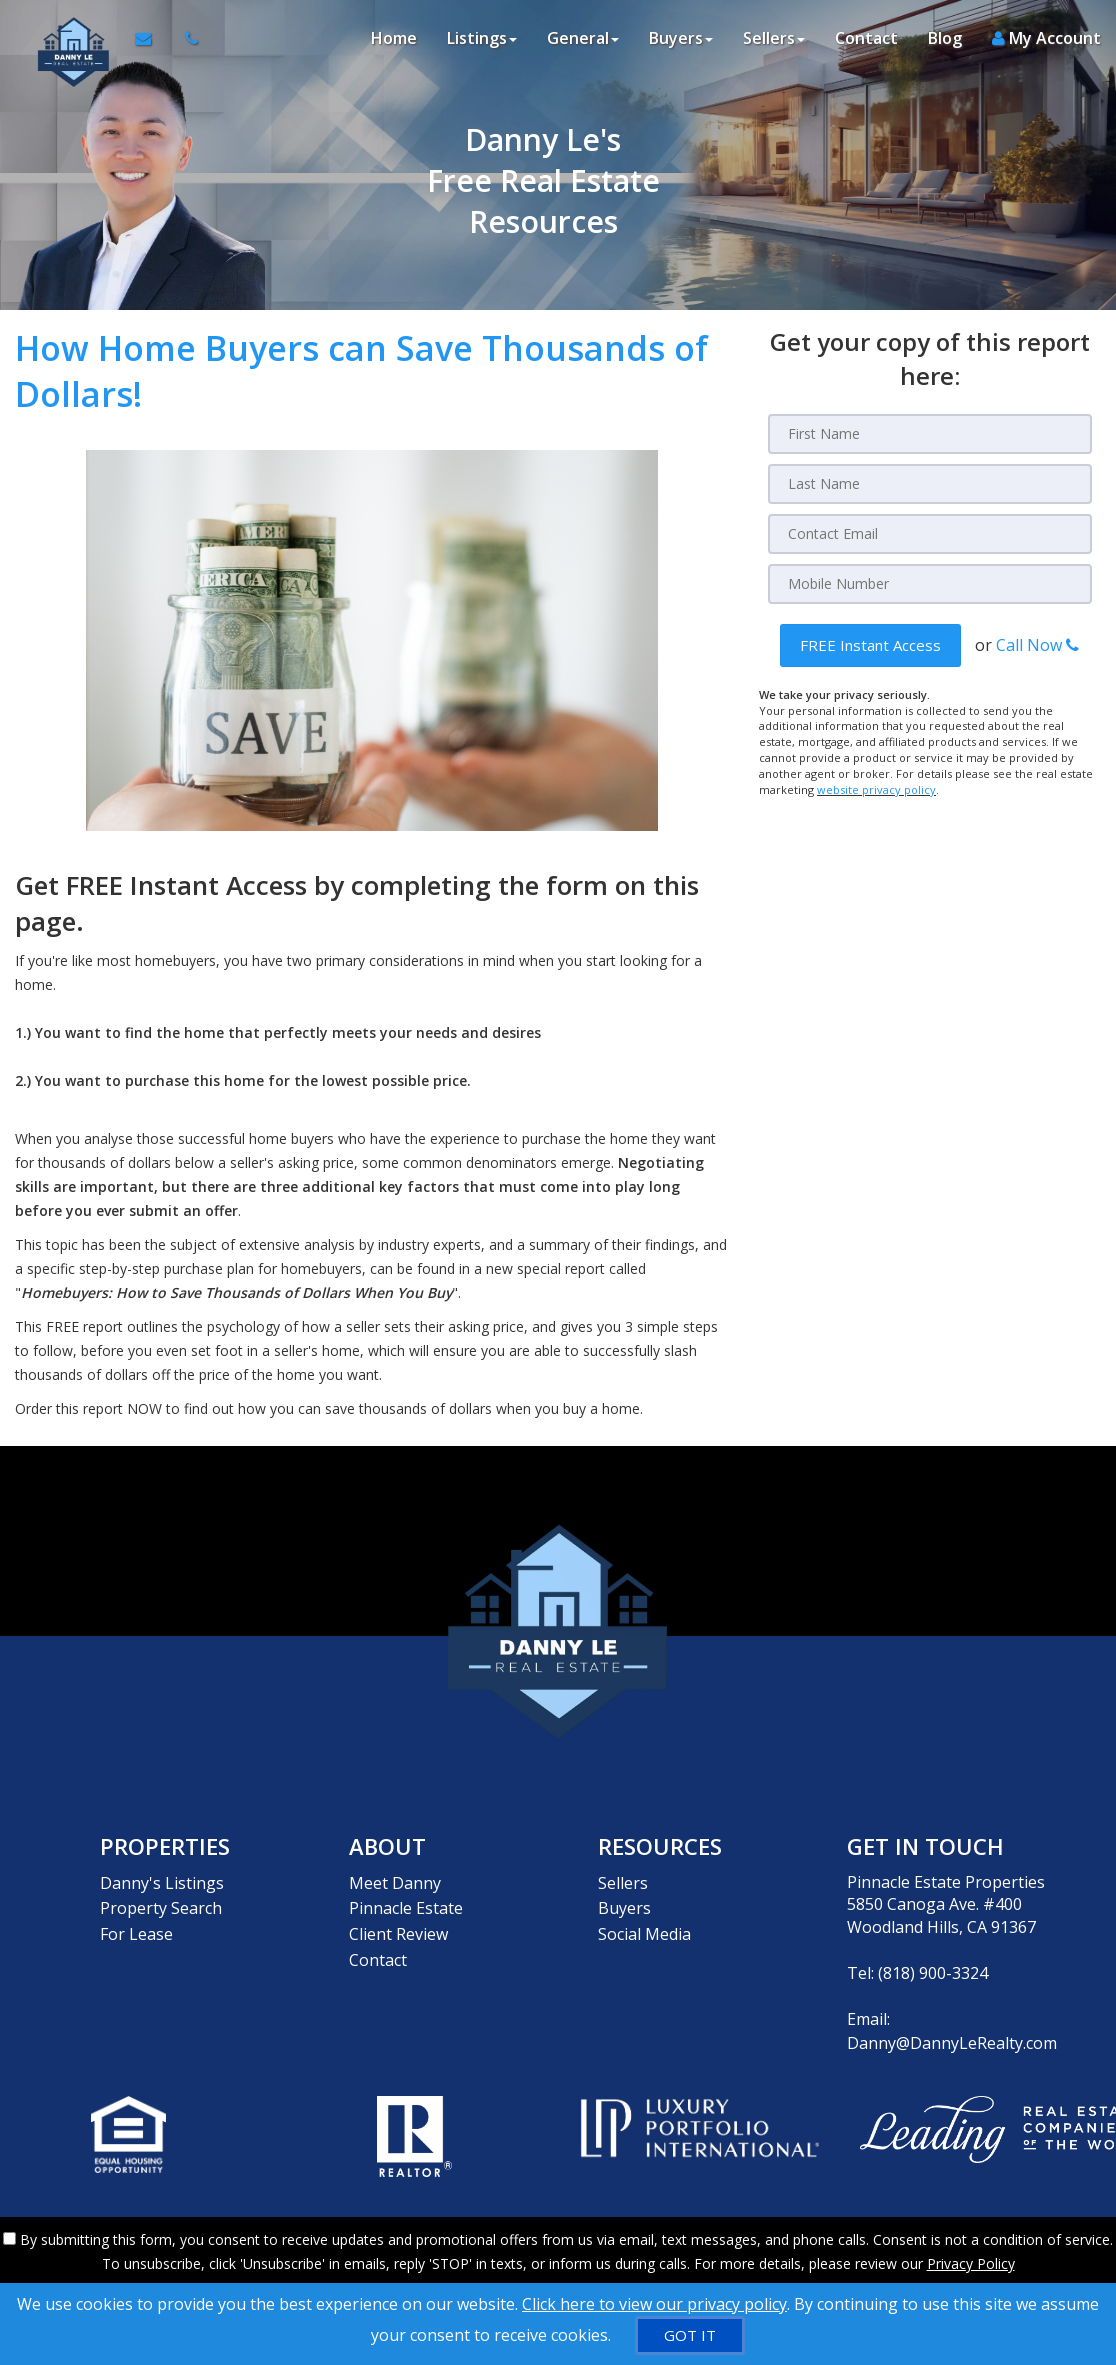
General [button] (583, 40)
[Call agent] (185, 40)
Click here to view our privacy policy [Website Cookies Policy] (654, 2304)
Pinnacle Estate (406, 1904)
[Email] (930, 534)
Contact (866, 40)
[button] (870, 645)
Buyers (624, 1904)
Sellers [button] (774, 40)
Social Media (644, 1927)
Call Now (1037, 645)
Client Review (398, 1927)
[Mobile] (930, 584)
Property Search (161, 1904)
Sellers (623, 1882)
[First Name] (930, 434)
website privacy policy (876, 788)
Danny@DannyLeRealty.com (952, 2042)
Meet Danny (395, 1882)
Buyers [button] (681, 40)
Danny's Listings (162, 1882)
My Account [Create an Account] (1046, 40)
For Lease (136, 1927)
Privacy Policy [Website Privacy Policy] (971, 2260)
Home (394, 40)
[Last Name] (930, 484)
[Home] (67, 40)
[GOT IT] (690, 2335)
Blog (945, 40)
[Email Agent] (151, 40)
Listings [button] (482, 40)
